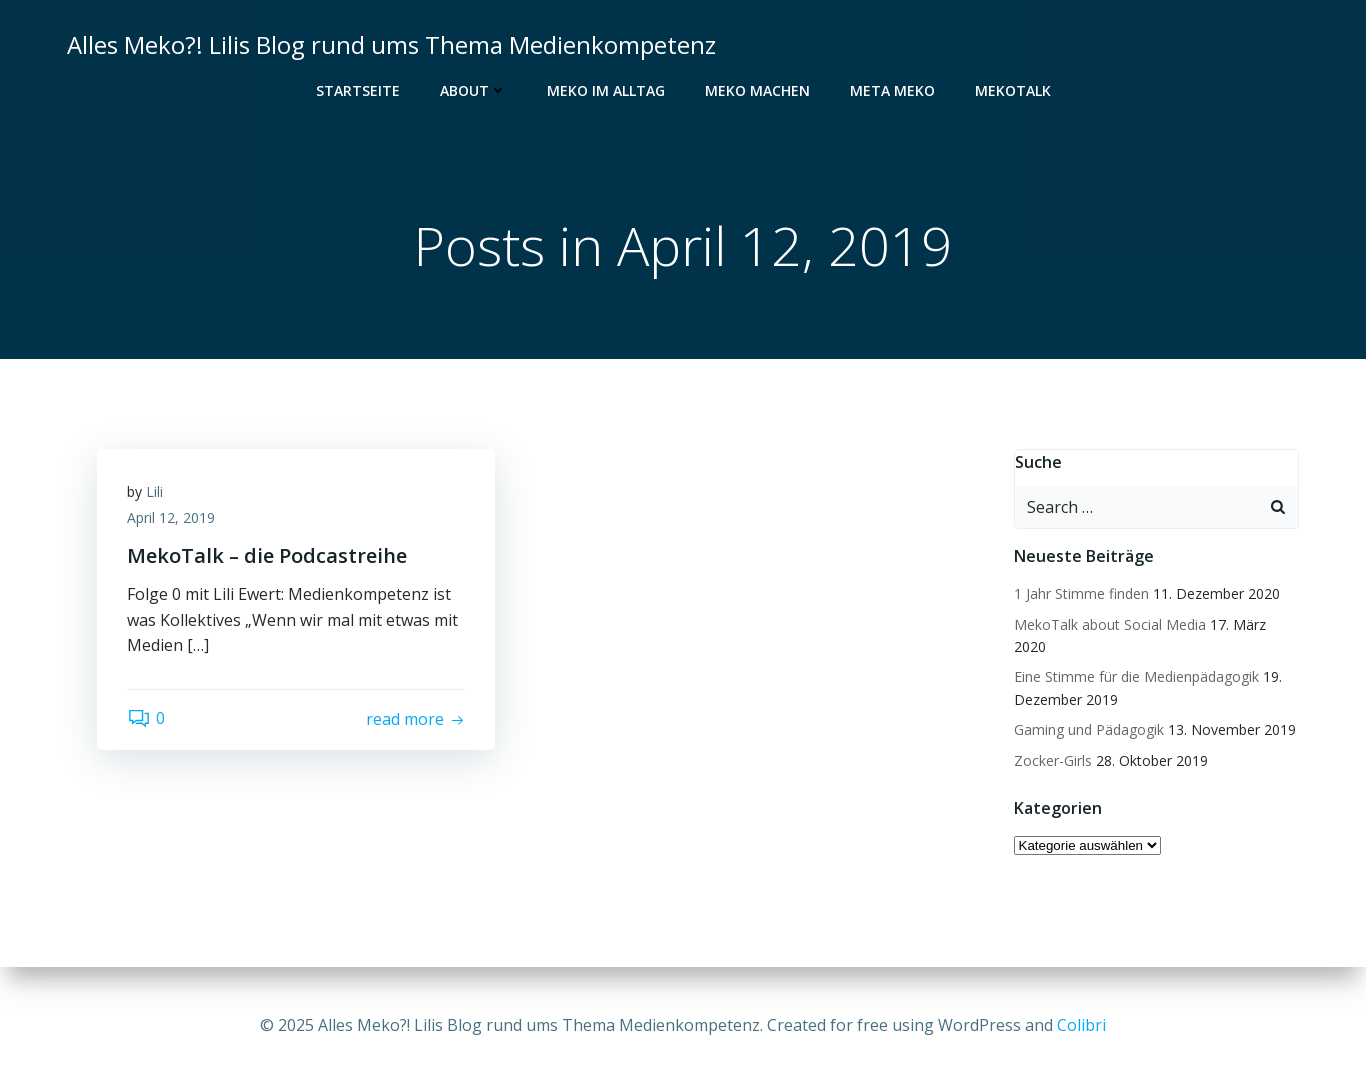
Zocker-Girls (1053, 760)
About (473, 90)
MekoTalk (1013, 90)
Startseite (358, 90)
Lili (154, 491)
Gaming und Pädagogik (1089, 729)
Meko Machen (757, 90)
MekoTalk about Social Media (1110, 624)
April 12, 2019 (171, 517)
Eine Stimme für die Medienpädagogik (1136, 676)
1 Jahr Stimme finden (1081, 593)
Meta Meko (892, 90)
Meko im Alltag (606, 90)
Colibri (1081, 1025)
